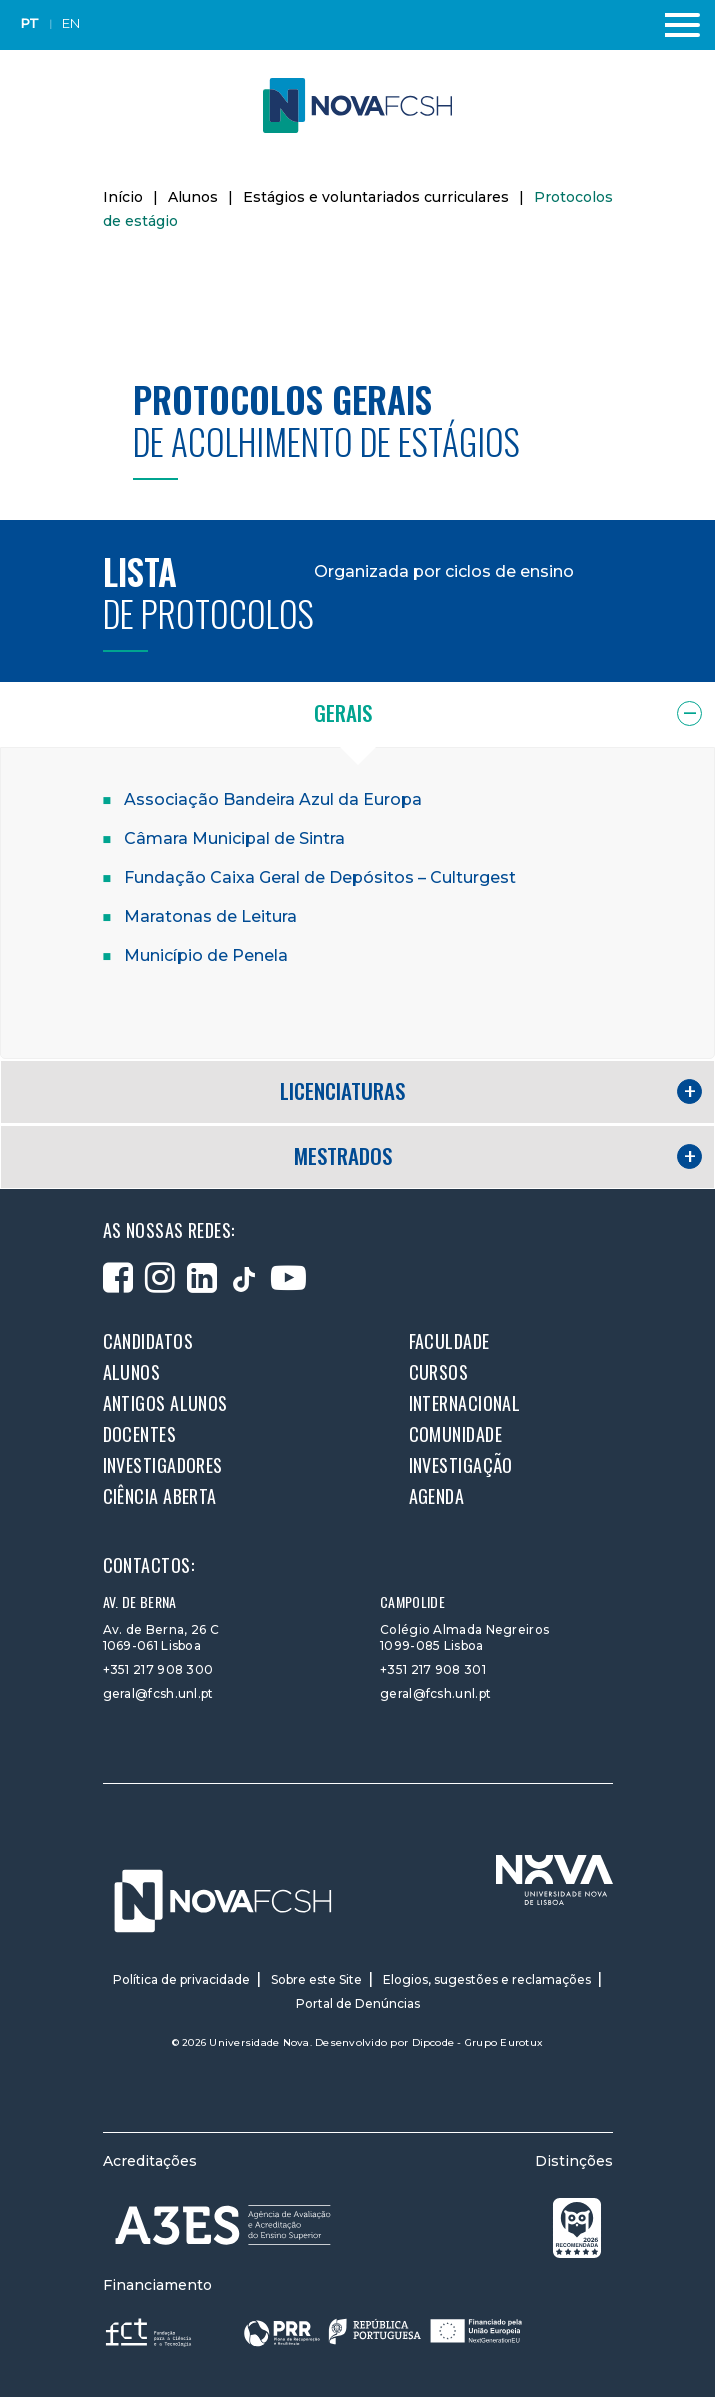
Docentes (140, 1434)
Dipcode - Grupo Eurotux (478, 2042)
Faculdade (449, 1341)
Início (123, 197)
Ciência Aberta (160, 1496)
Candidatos (148, 1341)
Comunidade (456, 1434)
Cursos (439, 1372)
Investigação (461, 1465)
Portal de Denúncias (358, 2003)
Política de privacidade (181, 1979)
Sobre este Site (316, 1979)
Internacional (465, 1403)
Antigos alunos (165, 1403)
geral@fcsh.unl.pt (158, 1693)
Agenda (437, 1496)
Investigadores (163, 1465)
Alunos (193, 197)
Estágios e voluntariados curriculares (376, 197)
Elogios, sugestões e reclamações (487, 1979)
